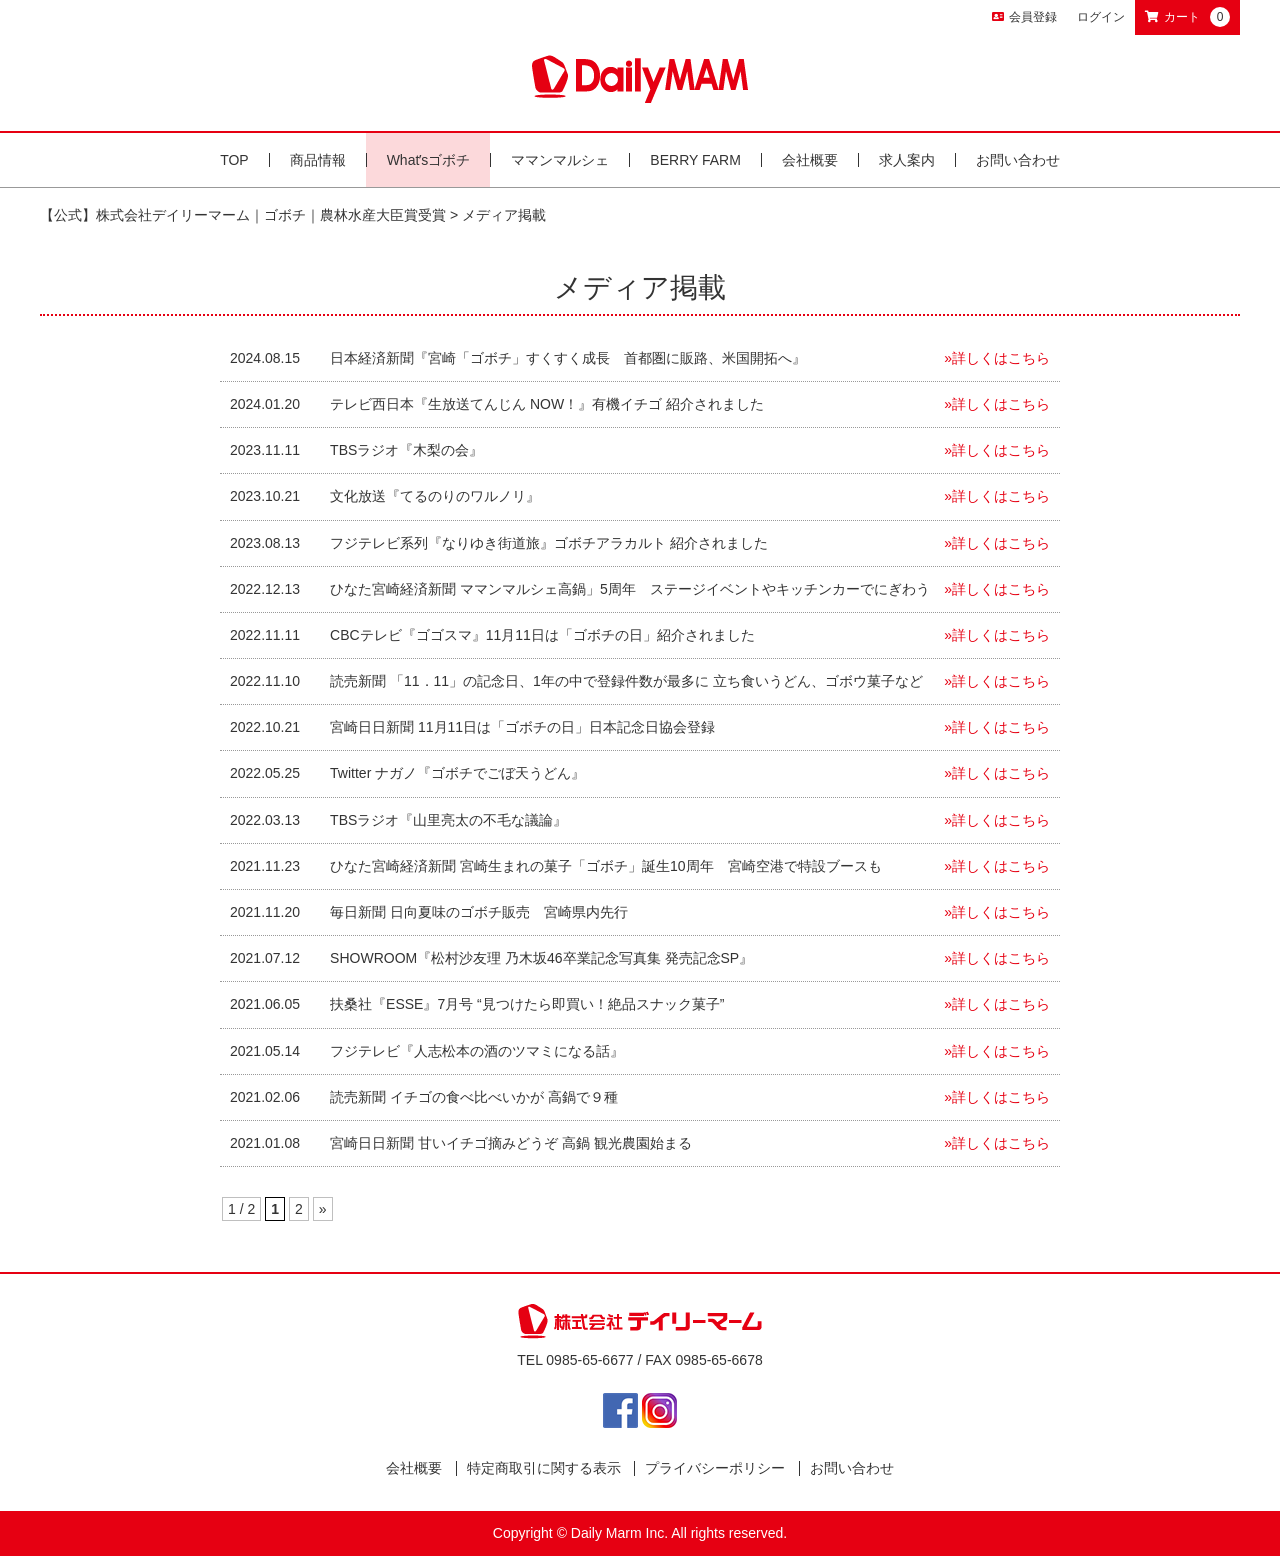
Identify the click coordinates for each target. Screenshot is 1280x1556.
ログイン (1101, 17)
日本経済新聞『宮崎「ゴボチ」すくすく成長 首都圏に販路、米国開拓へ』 (568, 358)
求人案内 (907, 160)
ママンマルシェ (560, 160)
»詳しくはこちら (997, 358)
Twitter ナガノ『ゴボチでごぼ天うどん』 (457, 773)
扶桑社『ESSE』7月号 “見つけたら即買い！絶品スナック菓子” (534, 1004)
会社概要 (810, 160)
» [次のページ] (323, 1209)
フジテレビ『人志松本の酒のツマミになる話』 (477, 1051)
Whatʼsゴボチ (429, 160)
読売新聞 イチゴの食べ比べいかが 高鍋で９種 (474, 1097)
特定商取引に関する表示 (544, 1468)
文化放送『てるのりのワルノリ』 (435, 496)
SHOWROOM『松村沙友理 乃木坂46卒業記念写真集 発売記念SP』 (541, 958)
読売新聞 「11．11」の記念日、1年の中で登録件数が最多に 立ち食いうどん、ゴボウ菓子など (626, 681)
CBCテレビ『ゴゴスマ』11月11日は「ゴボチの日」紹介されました (542, 635)
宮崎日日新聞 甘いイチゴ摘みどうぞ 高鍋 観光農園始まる (511, 1143)
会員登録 (1024, 17)
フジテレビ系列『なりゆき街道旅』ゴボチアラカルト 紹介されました (549, 543)
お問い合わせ (1018, 160)
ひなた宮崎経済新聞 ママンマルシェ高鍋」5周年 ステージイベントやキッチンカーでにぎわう (630, 589)
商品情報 (318, 160)
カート (1187, 17)
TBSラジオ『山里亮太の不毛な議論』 (448, 820)
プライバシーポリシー (715, 1468)
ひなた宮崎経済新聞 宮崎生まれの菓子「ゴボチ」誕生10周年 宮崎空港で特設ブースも (605, 866)
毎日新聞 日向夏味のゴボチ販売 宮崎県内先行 (479, 912)
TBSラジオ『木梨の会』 (406, 450)
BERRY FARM (695, 160)
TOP (234, 160)
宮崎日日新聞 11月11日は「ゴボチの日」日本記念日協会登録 (522, 727)
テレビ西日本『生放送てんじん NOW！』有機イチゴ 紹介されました (547, 404)
